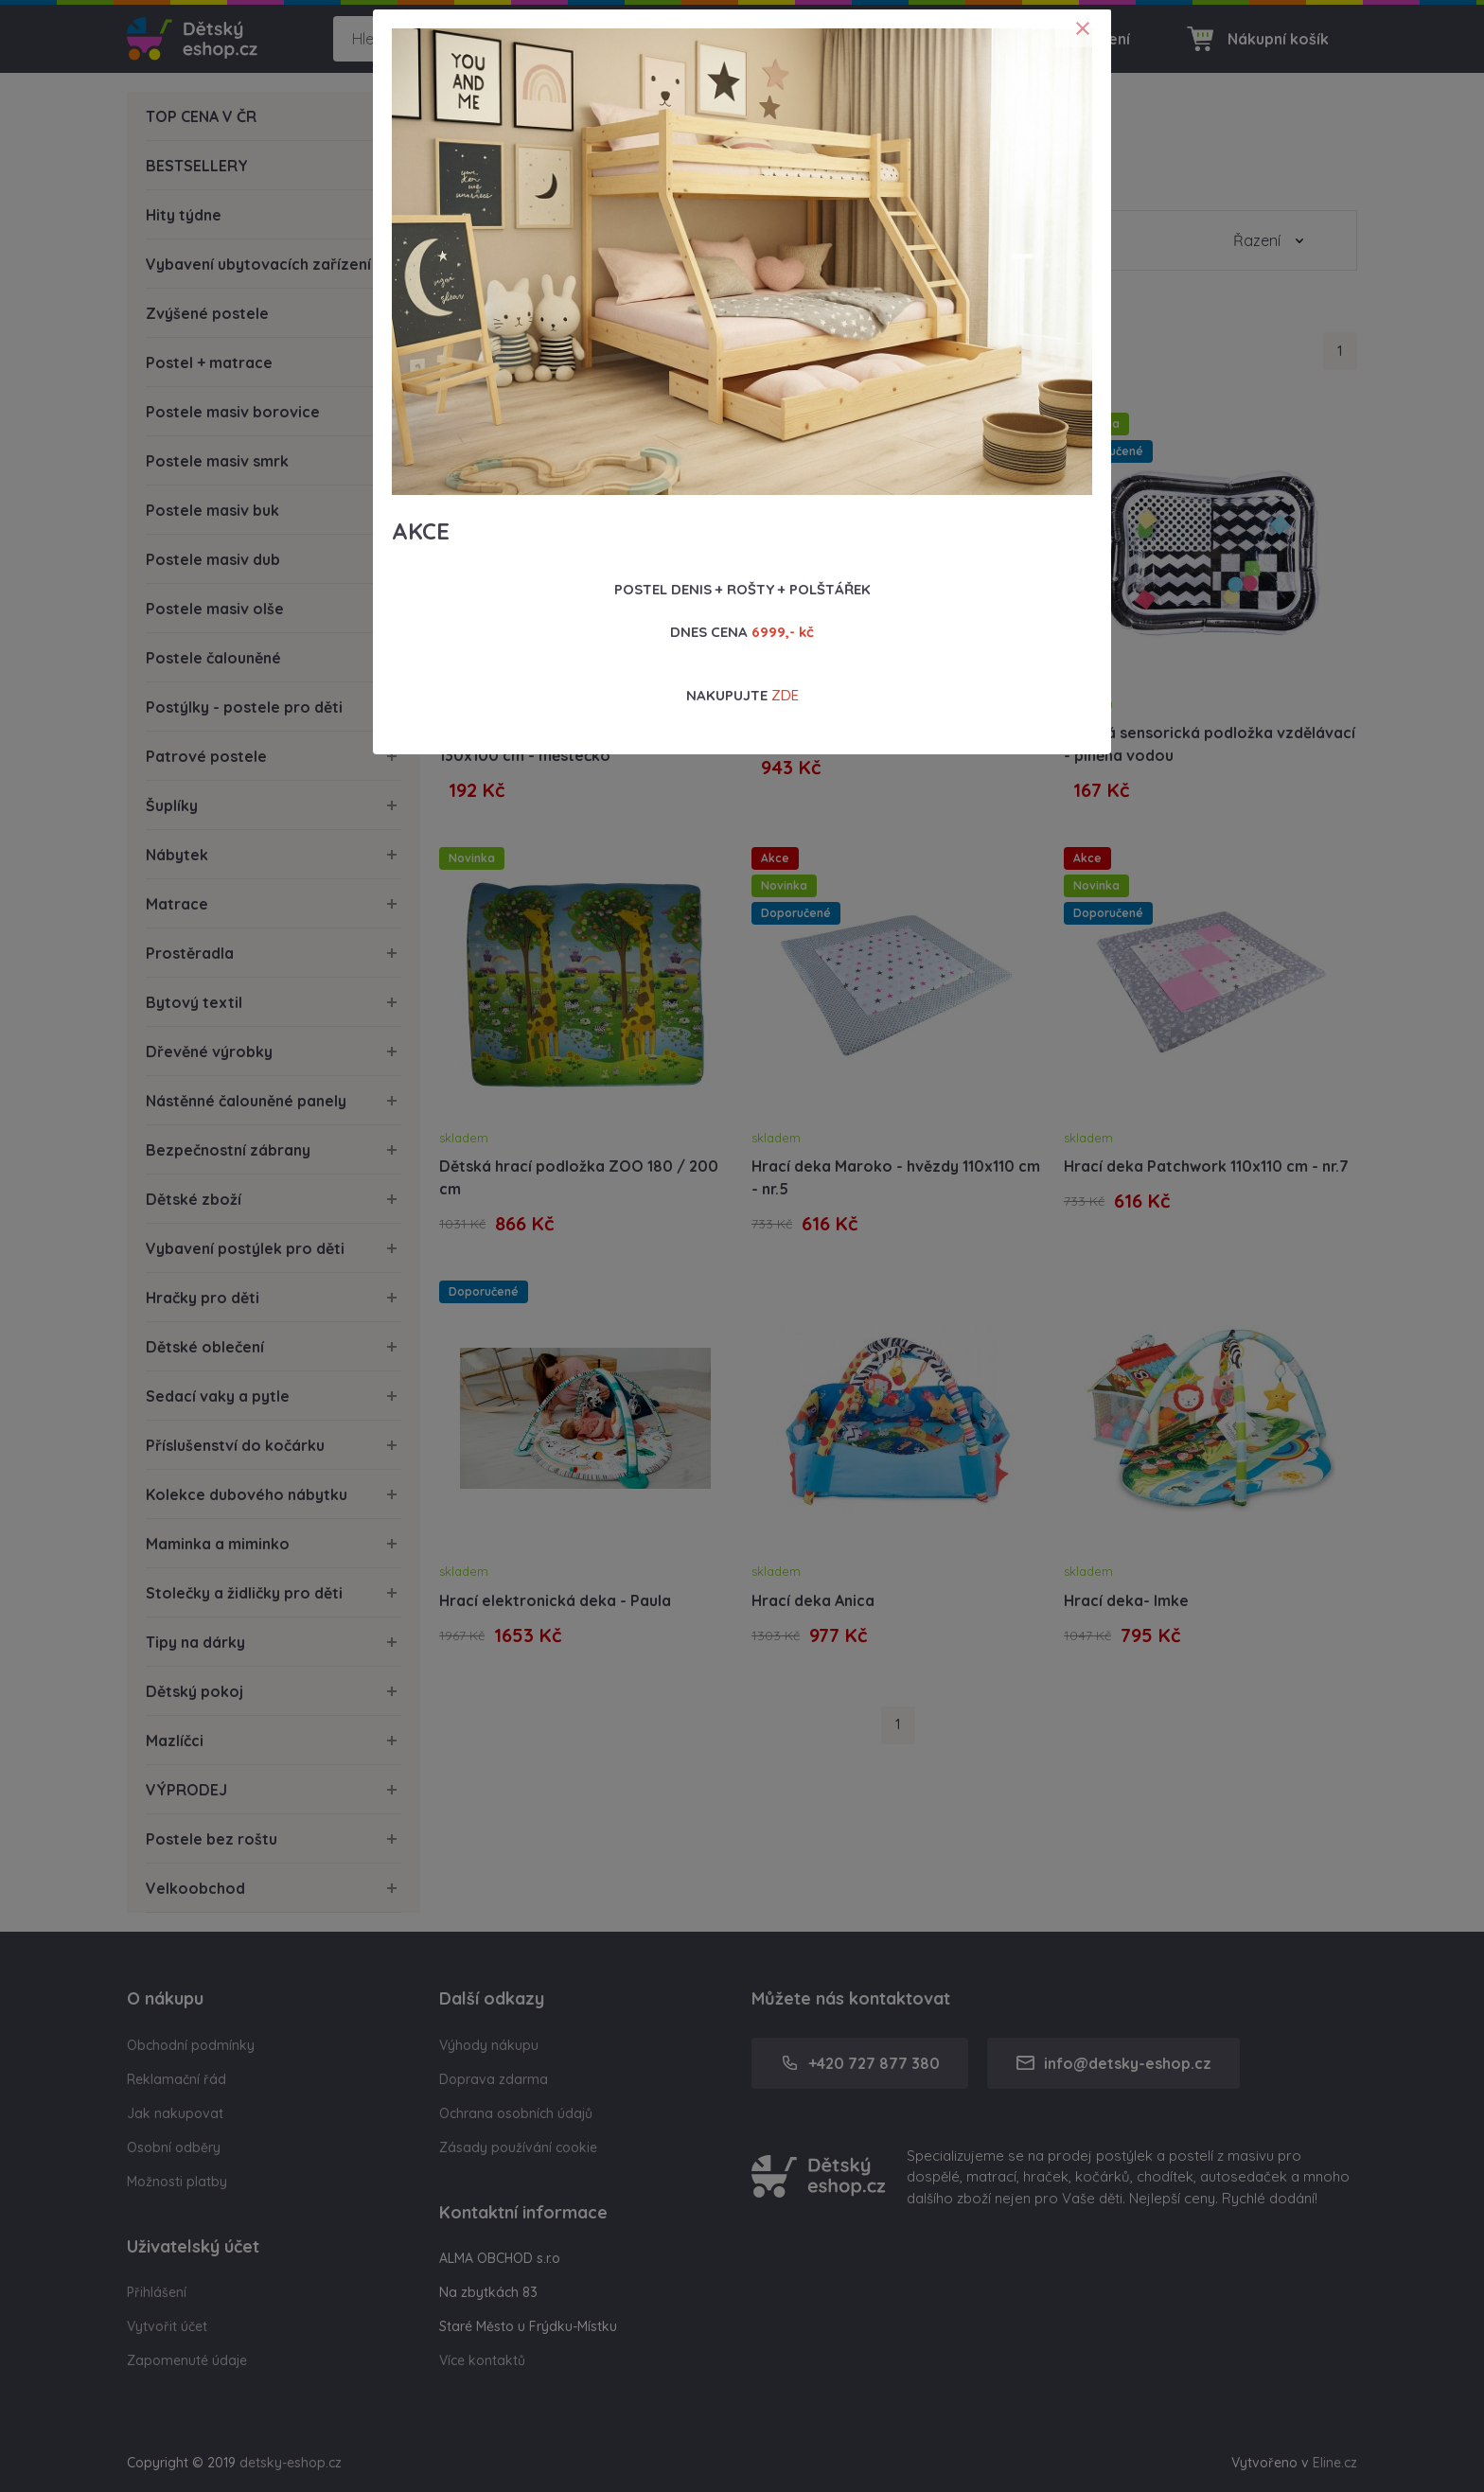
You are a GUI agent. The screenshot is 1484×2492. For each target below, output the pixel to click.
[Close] (1082, 28)
